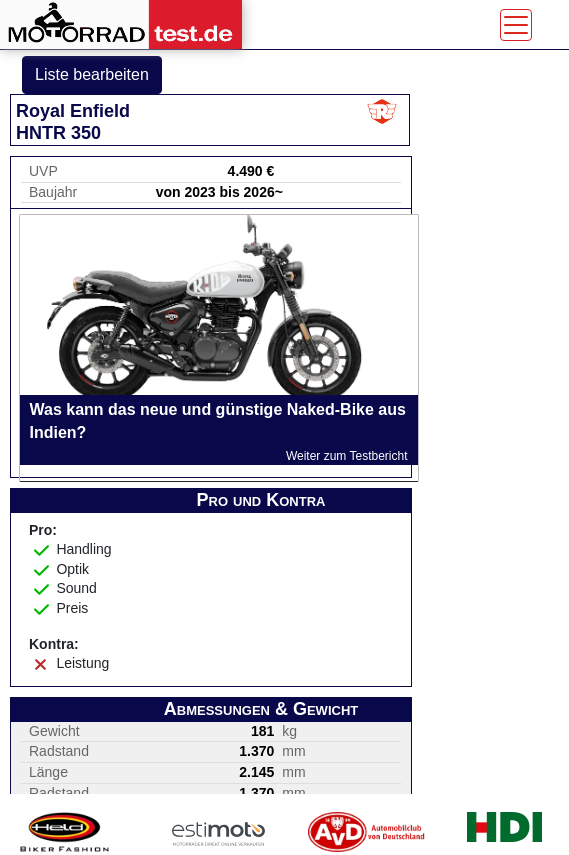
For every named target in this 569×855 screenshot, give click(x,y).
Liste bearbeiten (92, 74)
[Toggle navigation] (516, 25)
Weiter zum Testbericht (347, 456)
